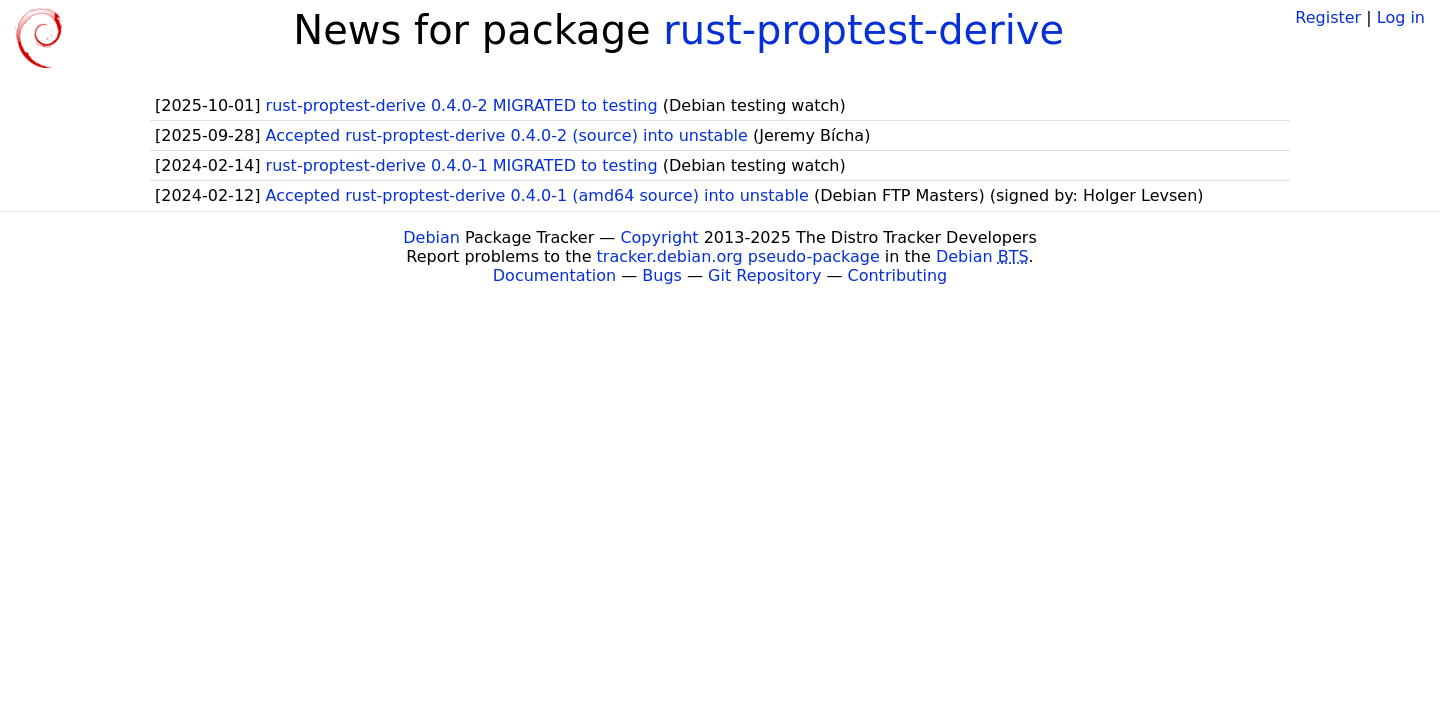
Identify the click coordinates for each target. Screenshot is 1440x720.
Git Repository (764, 275)
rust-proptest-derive (863, 30)
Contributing (898, 275)
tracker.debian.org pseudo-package (738, 256)
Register (1328, 17)
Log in (1401, 17)
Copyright (659, 237)
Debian (431, 237)
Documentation (554, 275)
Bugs (662, 275)
